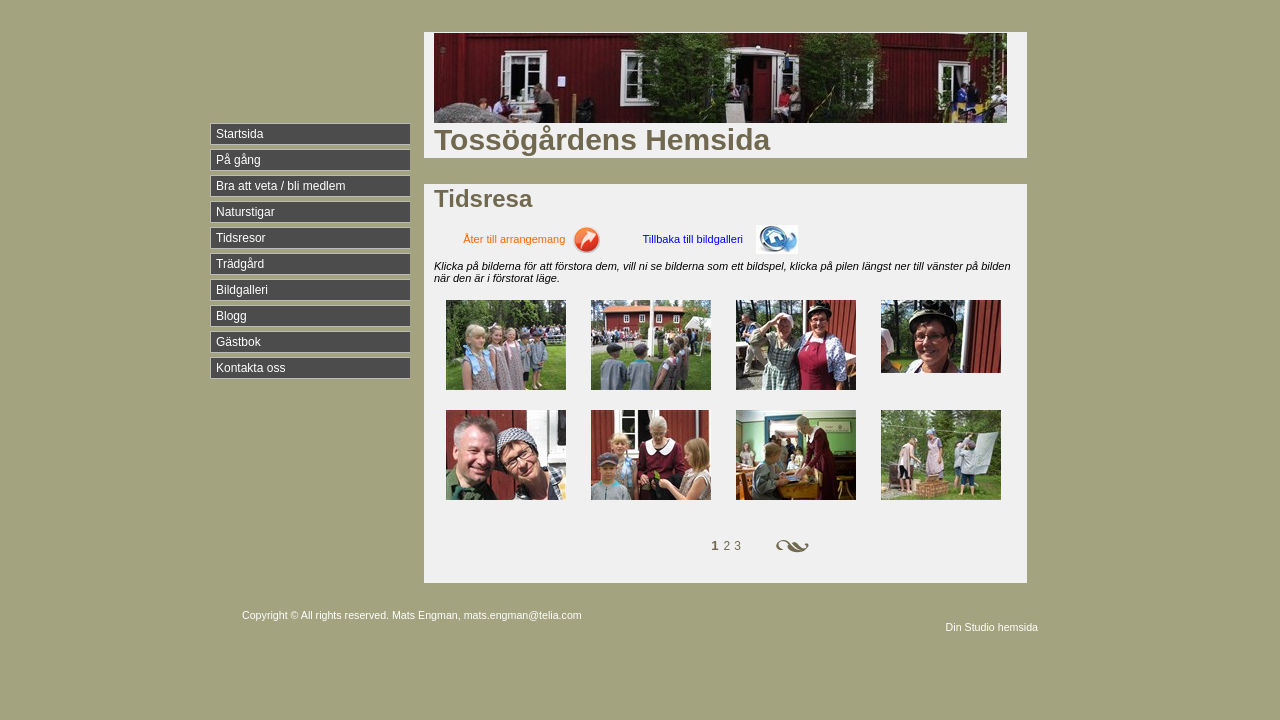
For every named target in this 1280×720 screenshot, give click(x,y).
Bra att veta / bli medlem (280, 186)
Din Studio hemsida (992, 627)
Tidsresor (241, 238)
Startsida (239, 134)
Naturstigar (245, 212)
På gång (238, 160)
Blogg (231, 316)
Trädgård (240, 264)
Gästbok (238, 342)
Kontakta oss (250, 368)
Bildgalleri (242, 290)
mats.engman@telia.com (523, 615)
